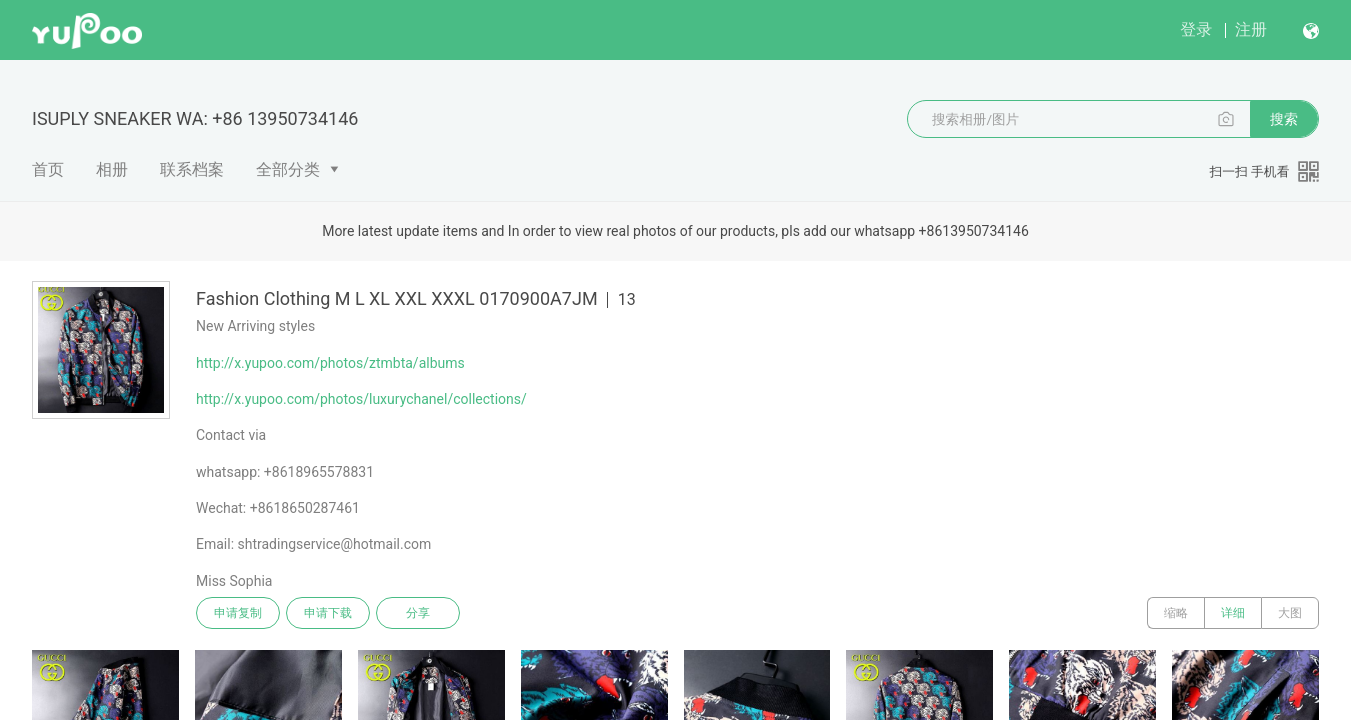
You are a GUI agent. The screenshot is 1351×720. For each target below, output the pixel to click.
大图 (1290, 613)
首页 (48, 169)
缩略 (1176, 613)
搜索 (1284, 119)
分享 (418, 613)
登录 (1196, 29)
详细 (1233, 613)
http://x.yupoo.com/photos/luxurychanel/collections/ (361, 399)
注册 (1251, 29)
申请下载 (328, 613)
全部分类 (288, 169)
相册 (112, 169)
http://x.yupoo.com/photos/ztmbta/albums (330, 363)
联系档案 (192, 169)
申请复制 (238, 613)
